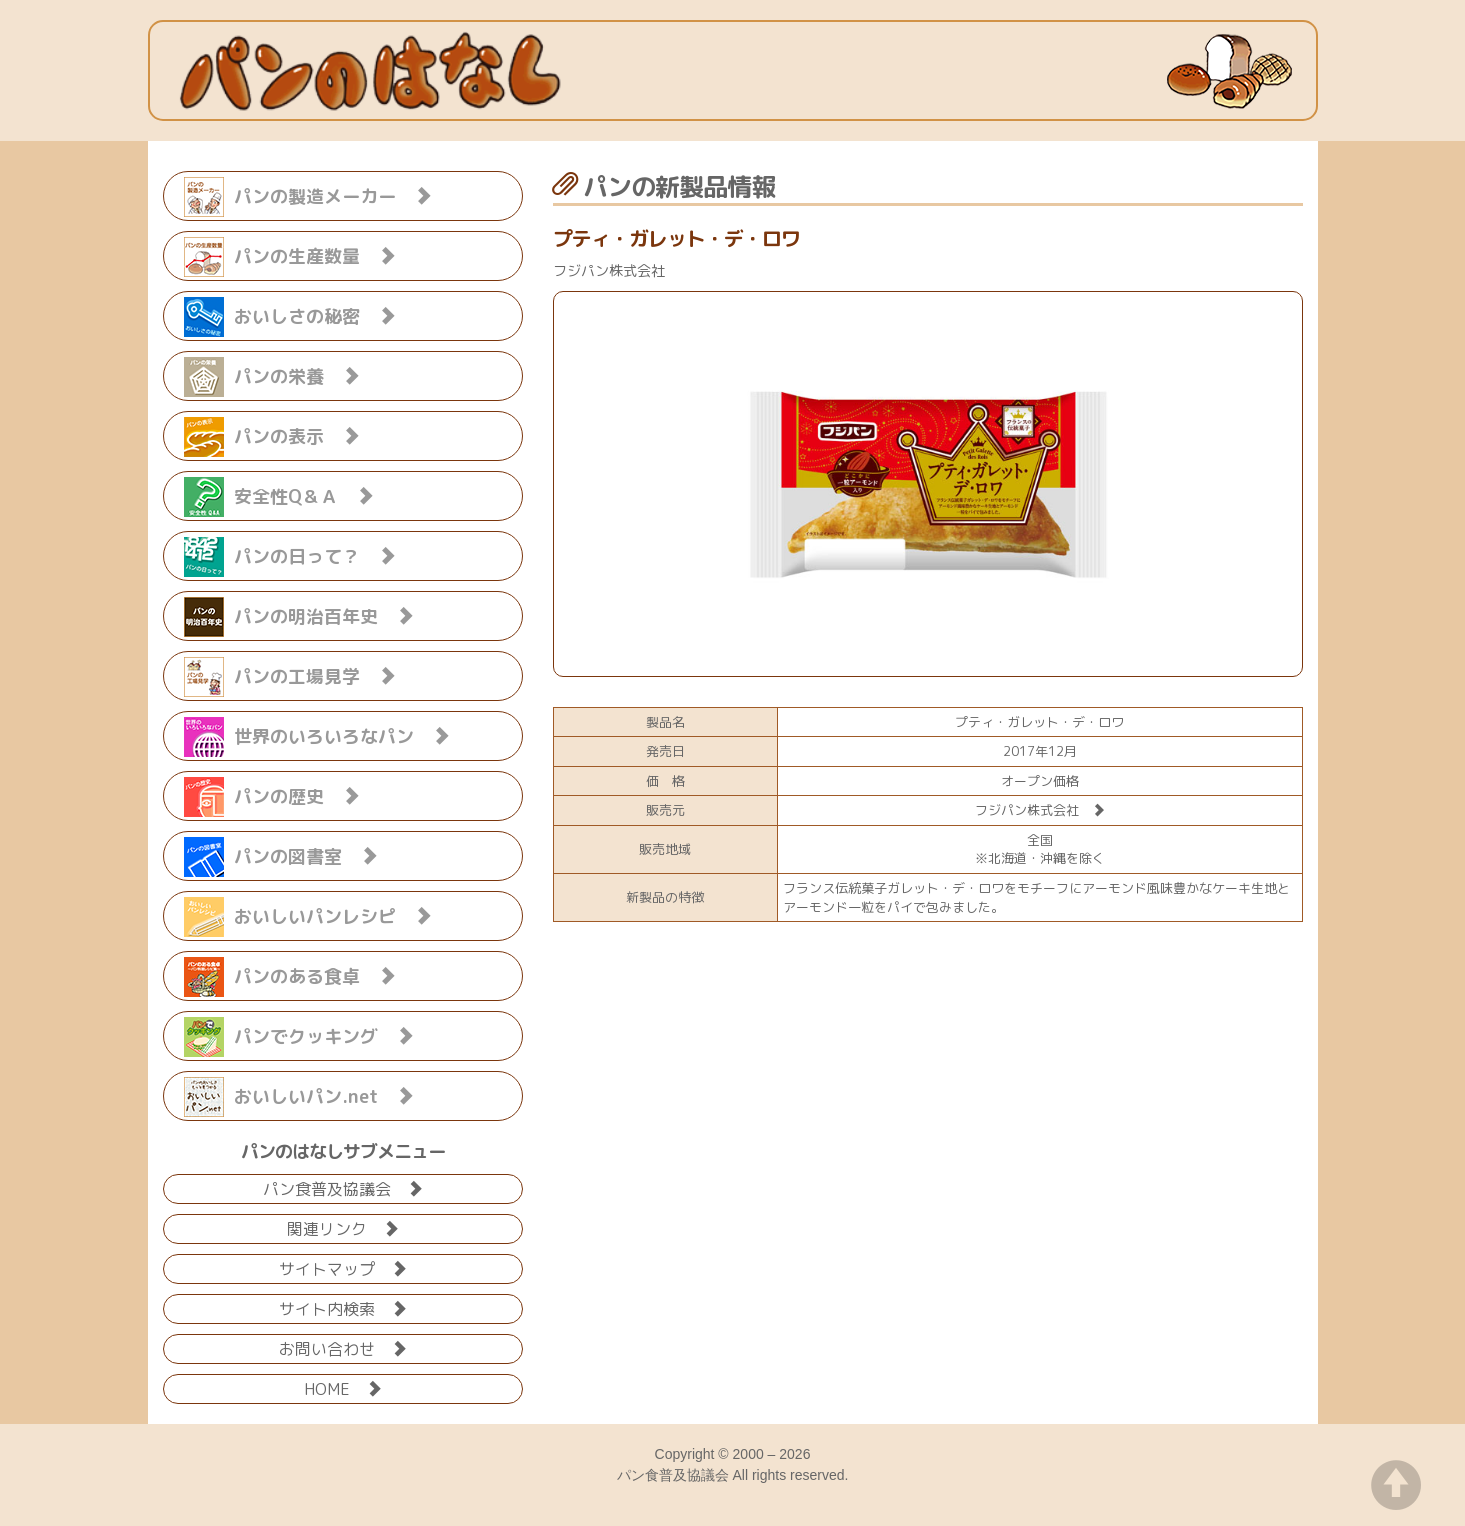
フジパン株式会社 (1040, 810)
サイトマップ (343, 1267)
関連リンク (343, 1227)
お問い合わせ (343, 1347)
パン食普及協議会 (343, 1187)
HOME (343, 1387)
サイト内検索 (343, 1307)
